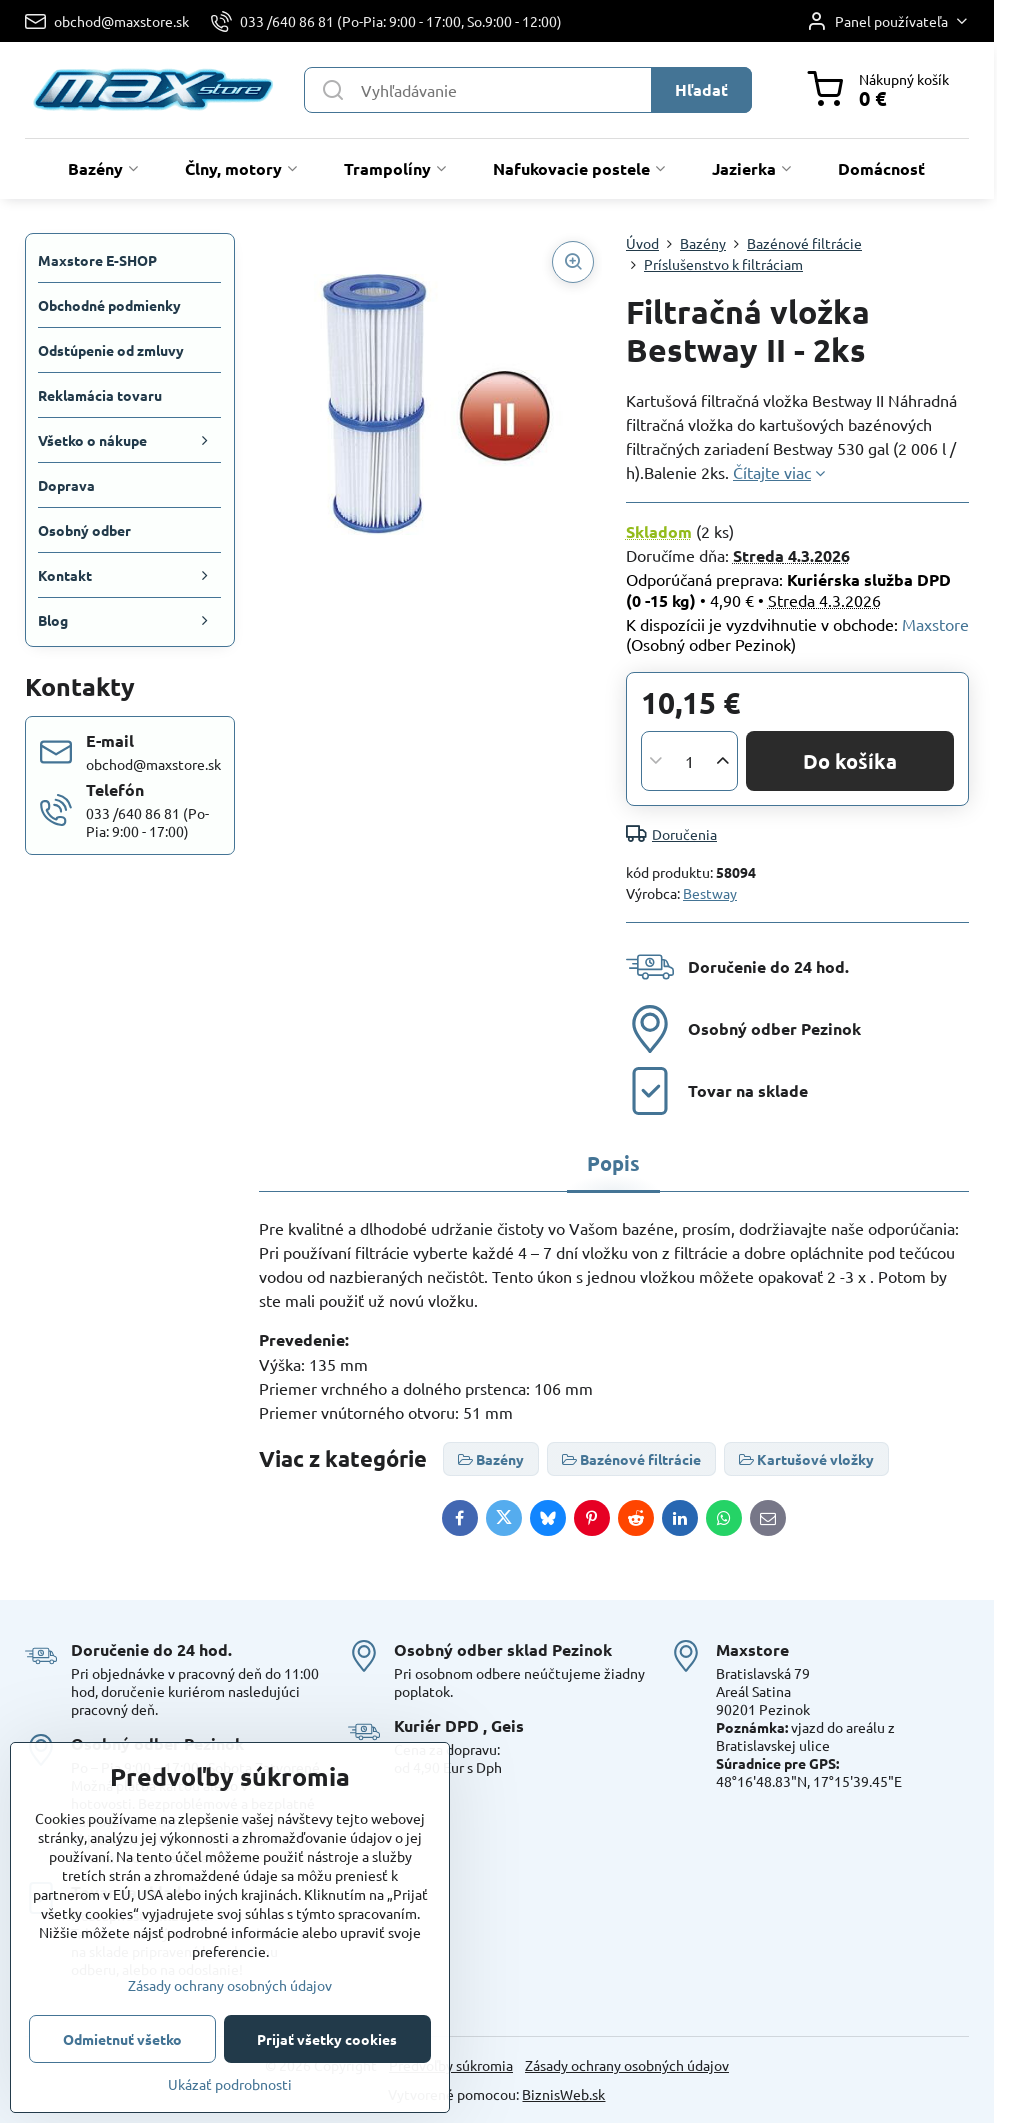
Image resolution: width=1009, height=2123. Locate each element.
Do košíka (850, 761)
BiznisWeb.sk (563, 2094)
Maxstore (935, 624)
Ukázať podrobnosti (230, 2084)
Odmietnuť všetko (122, 2039)
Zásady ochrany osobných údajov (627, 2065)
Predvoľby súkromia (451, 2065)
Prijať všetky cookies (327, 2039)
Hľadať (701, 89)
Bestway (710, 893)
